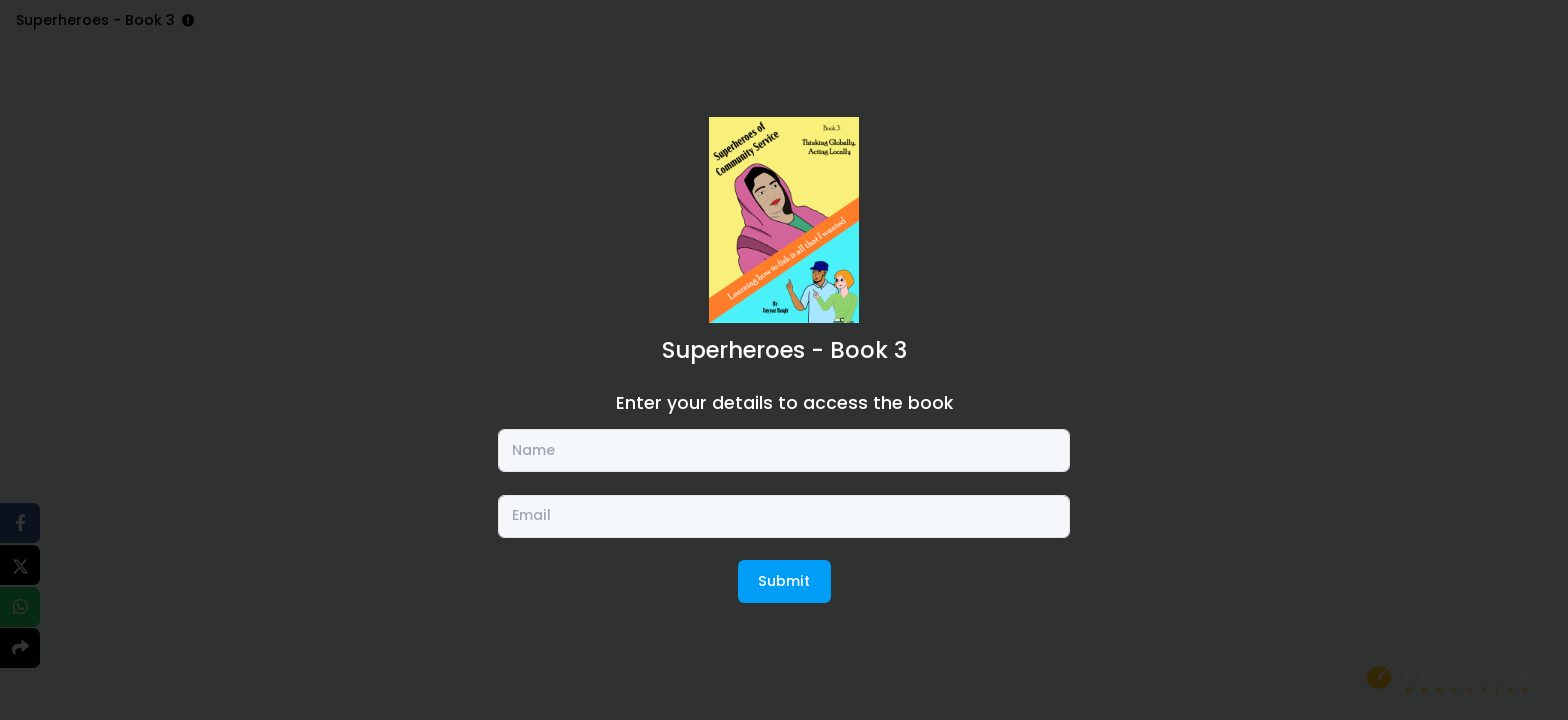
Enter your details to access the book (784, 403)
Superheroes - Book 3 (784, 350)
